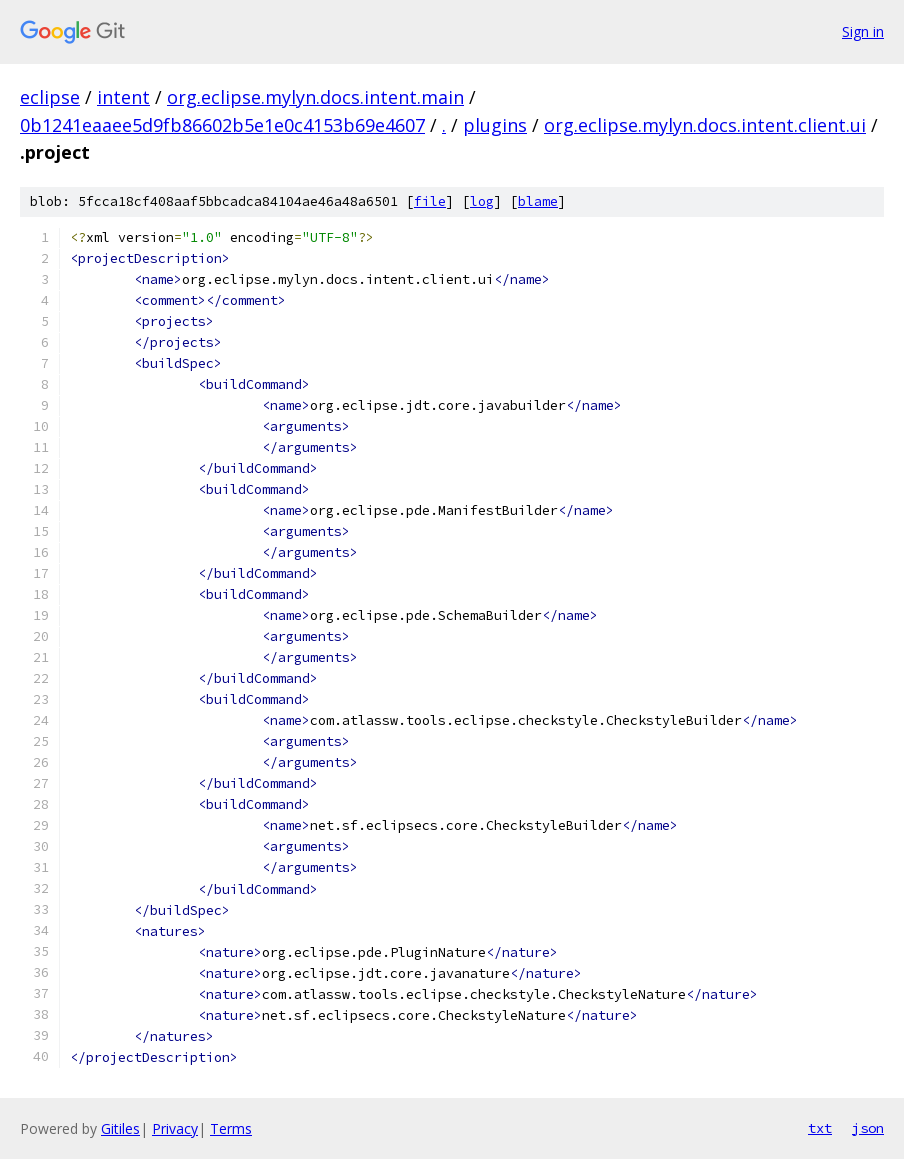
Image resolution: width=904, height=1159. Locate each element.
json (868, 1128)
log (482, 201)
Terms (231, 1128)
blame (538, 201)
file (430, 201)
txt (820, 1128)
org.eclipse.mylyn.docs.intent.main (315, 97)
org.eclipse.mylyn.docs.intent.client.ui (705, 125)
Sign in (863, 31)
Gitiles (120, 1128)
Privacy (175, 1128)
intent (123, 97)
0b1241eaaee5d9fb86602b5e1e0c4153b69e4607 (222, 125)
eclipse (50, 97)
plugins (495, 125)
